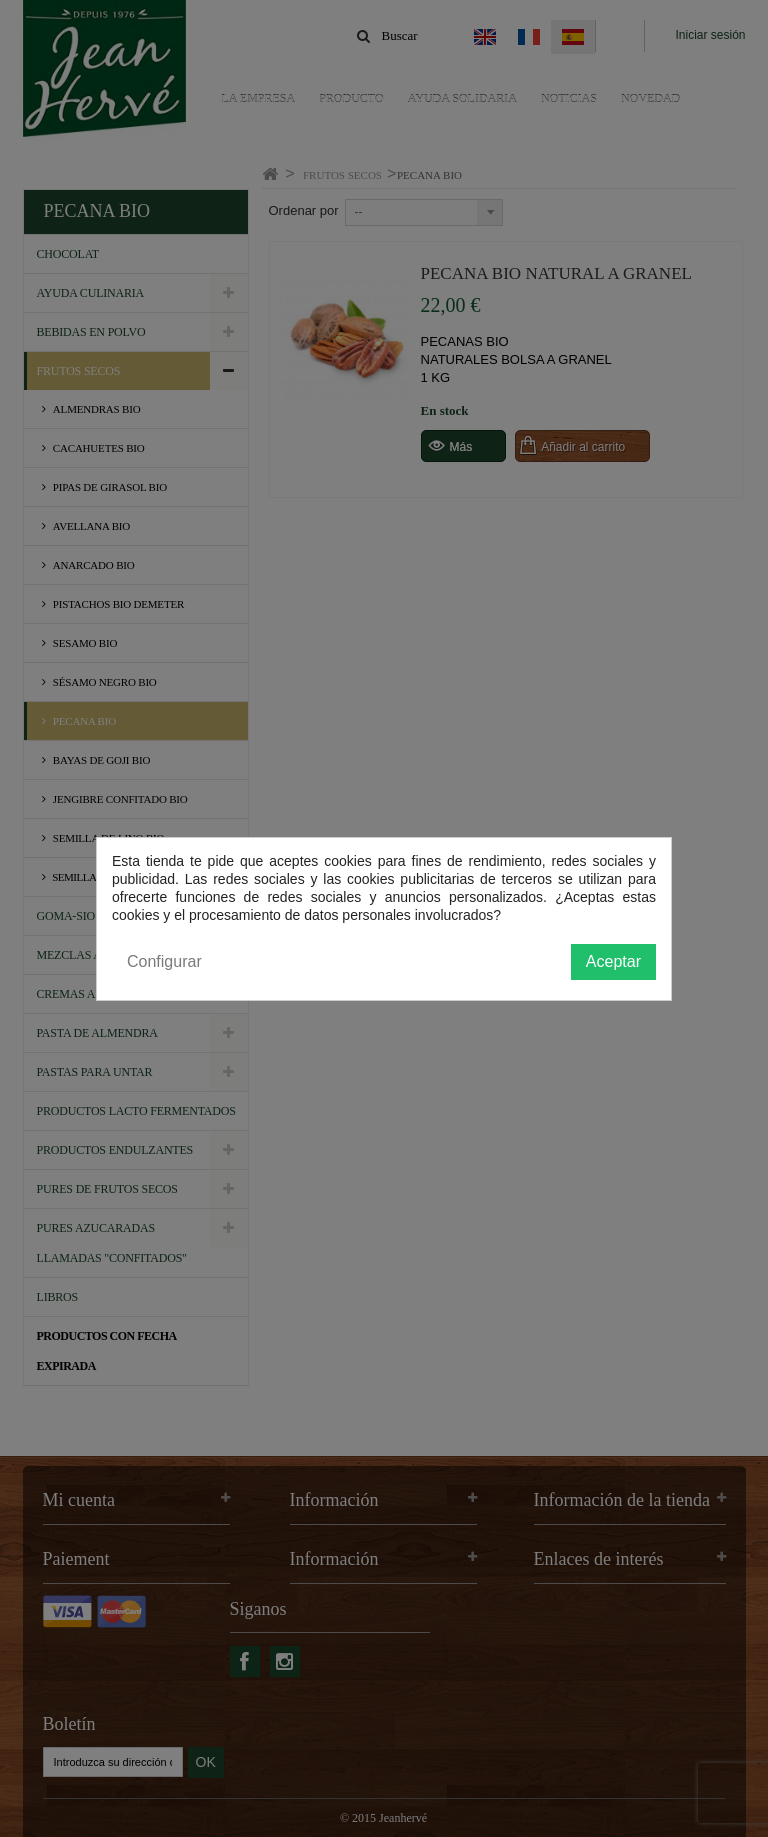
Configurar (164, 961)
